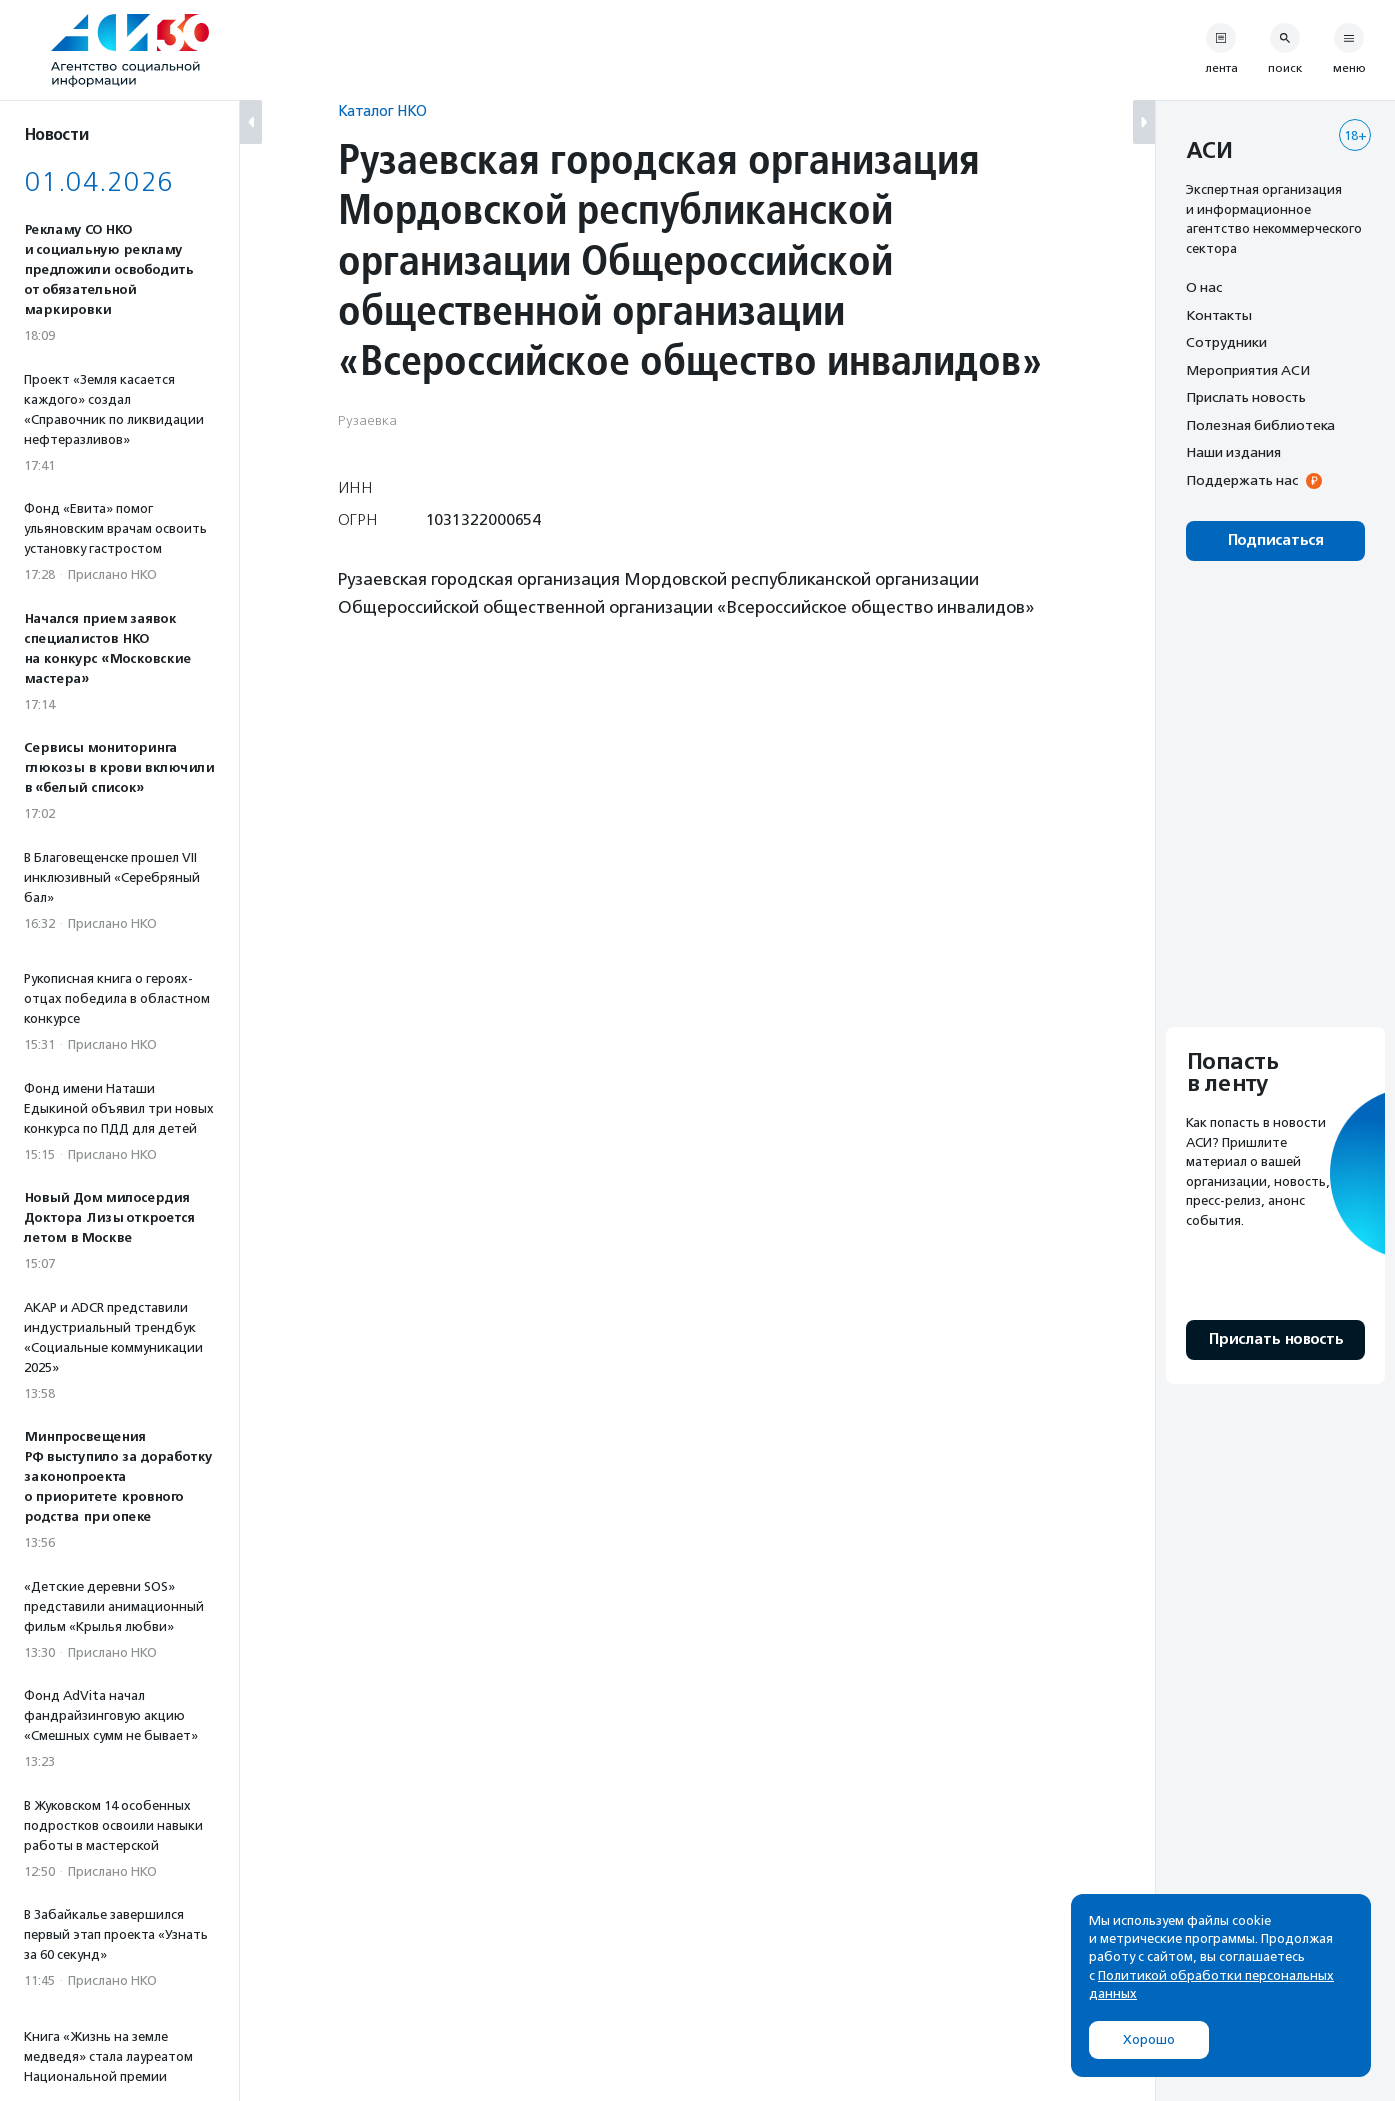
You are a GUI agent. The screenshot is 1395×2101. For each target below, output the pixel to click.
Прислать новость (1246, 397)
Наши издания (1233, 452)
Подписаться (1275, 540)
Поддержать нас (1242, 480)
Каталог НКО (382, 110)
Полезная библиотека (1260, 425)
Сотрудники (1226, 342)
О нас (1204, 287)
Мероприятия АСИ (1248, 370)
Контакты (1219, 315)
